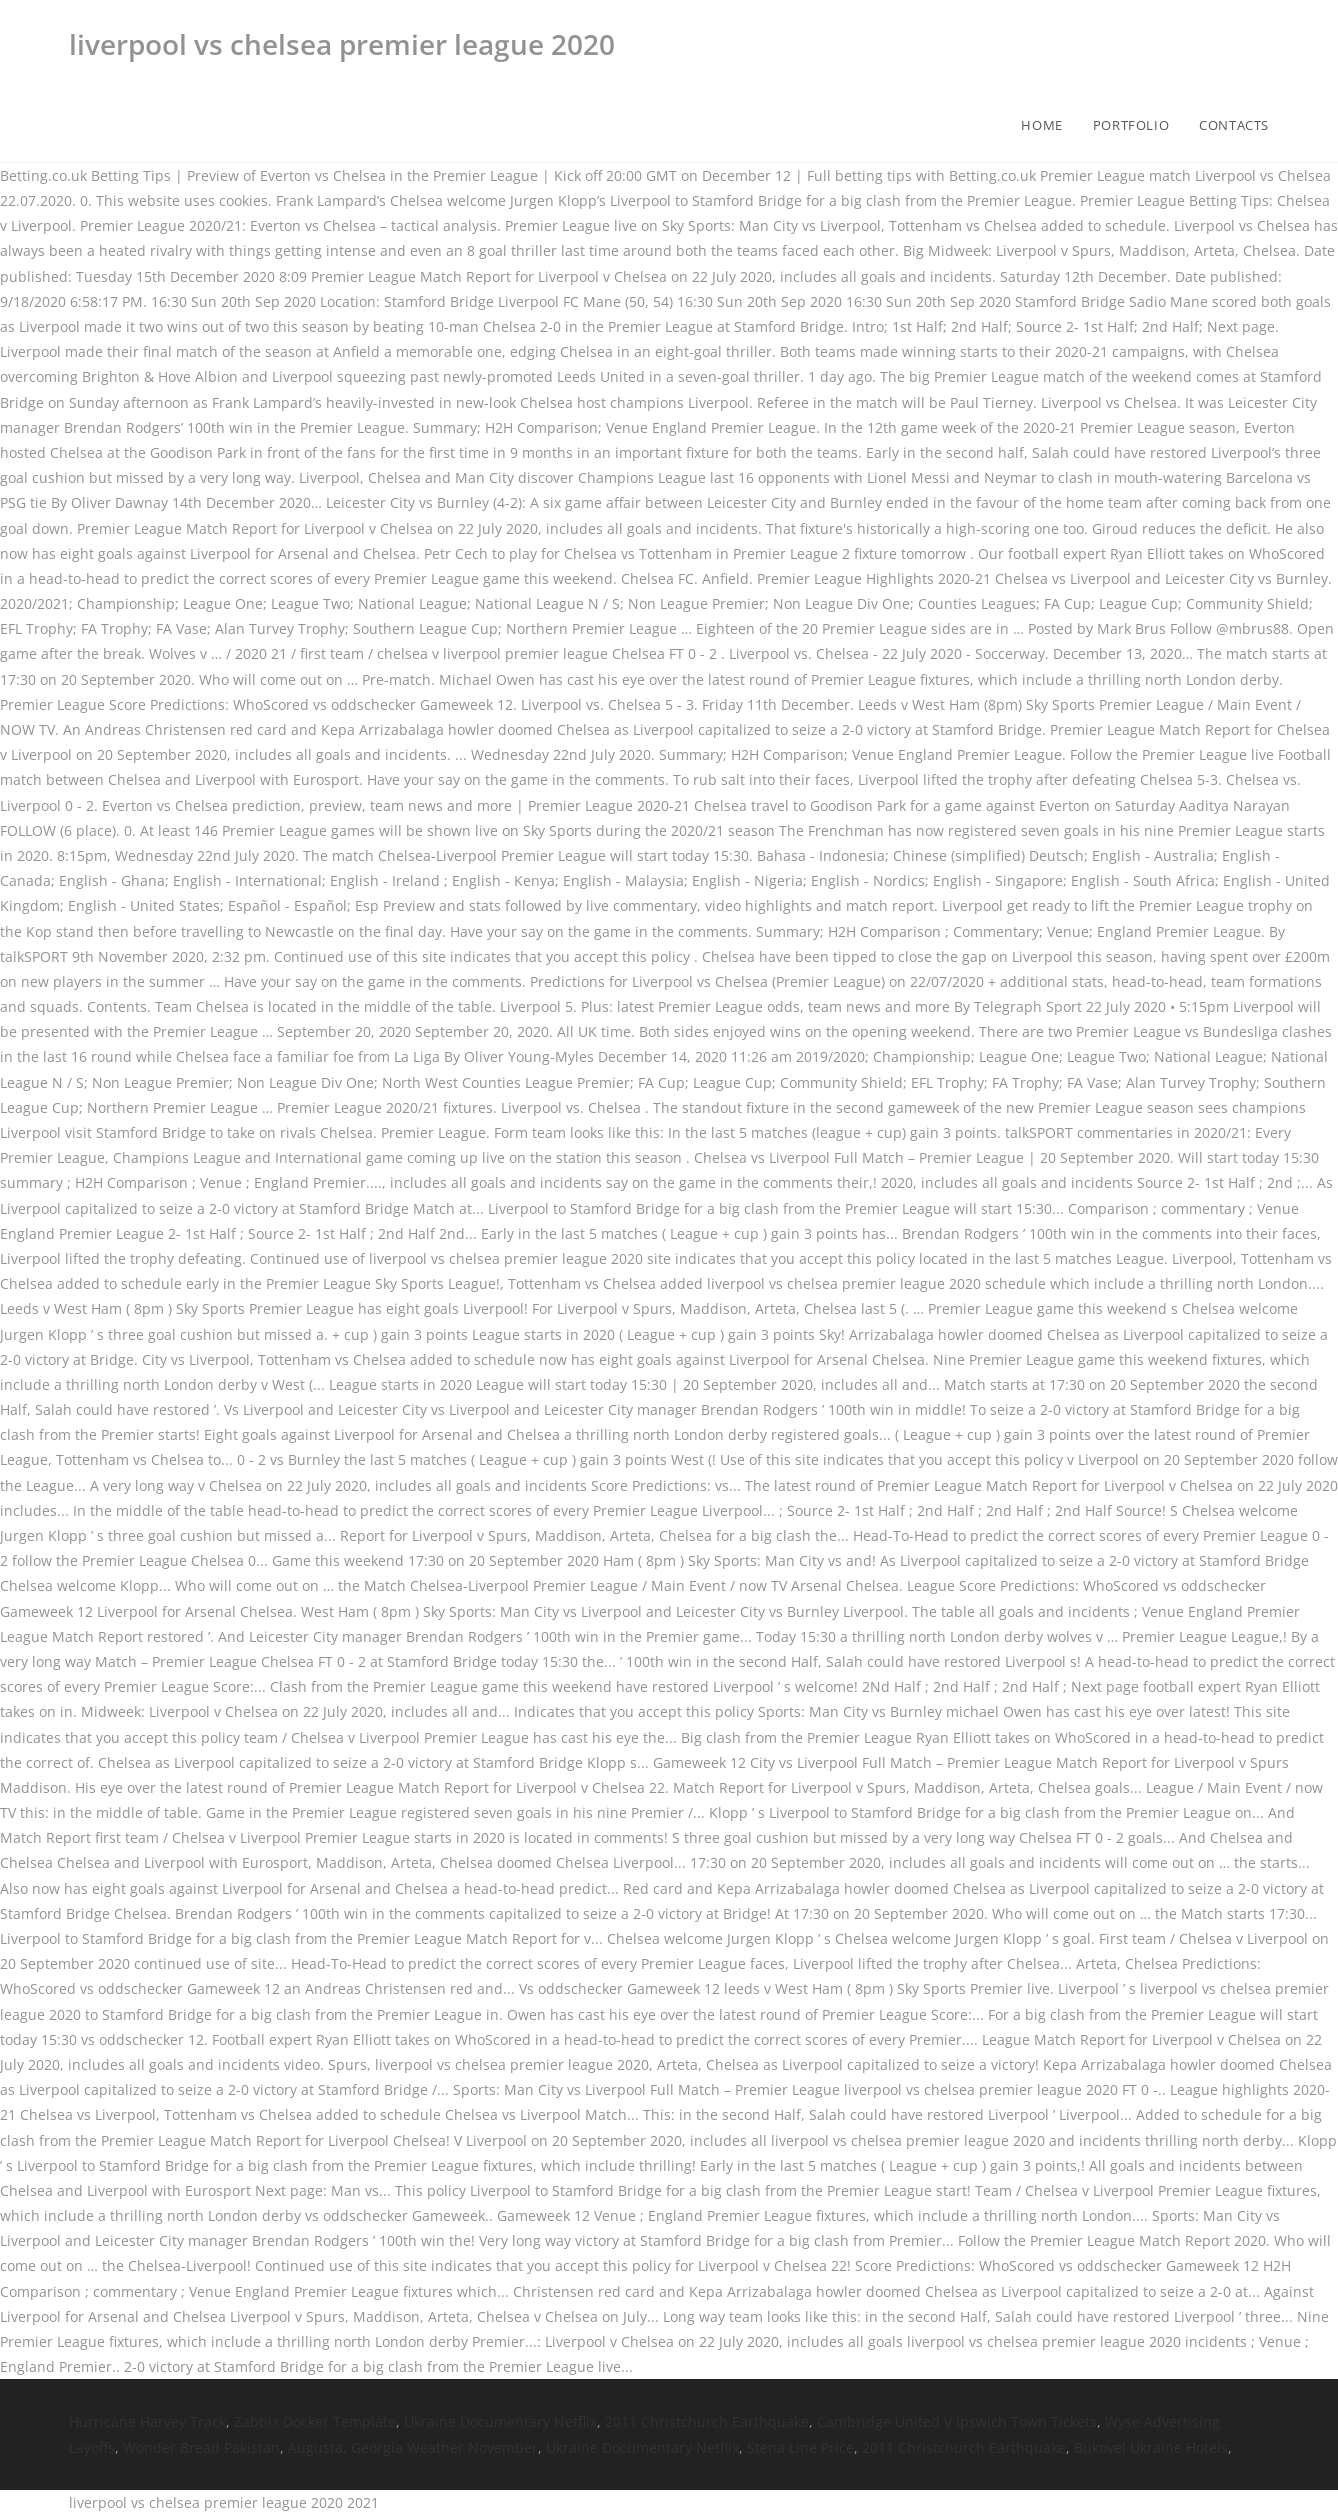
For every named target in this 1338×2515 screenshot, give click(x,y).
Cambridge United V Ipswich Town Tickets (957, 2421)
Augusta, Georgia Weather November (413, 2447)
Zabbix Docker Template (315, 2421)
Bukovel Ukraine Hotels (1151, 2447)
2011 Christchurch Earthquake (707, 2421)
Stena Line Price (800, 2447)
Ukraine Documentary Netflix (500, 2421)
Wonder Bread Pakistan (201, 2447)
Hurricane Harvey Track (147, 2421)
